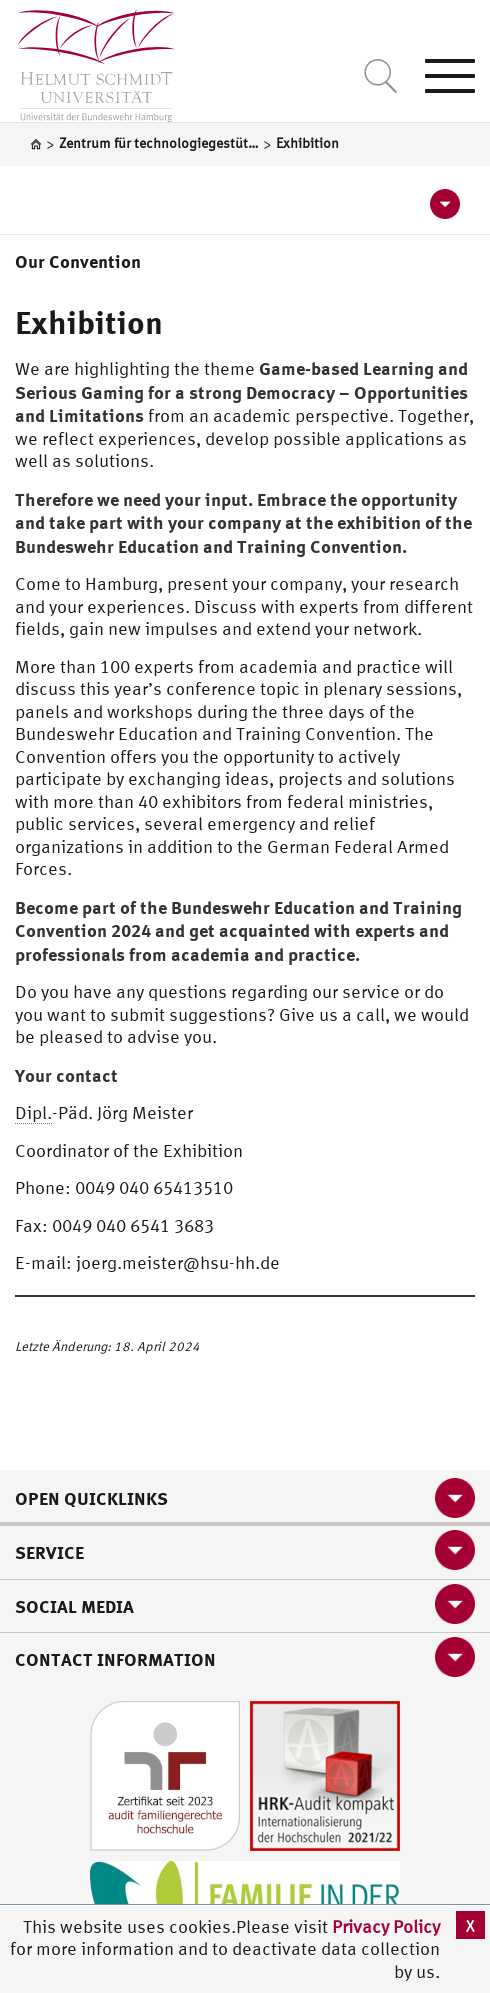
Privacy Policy (386, 1926)
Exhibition (89, 322)
